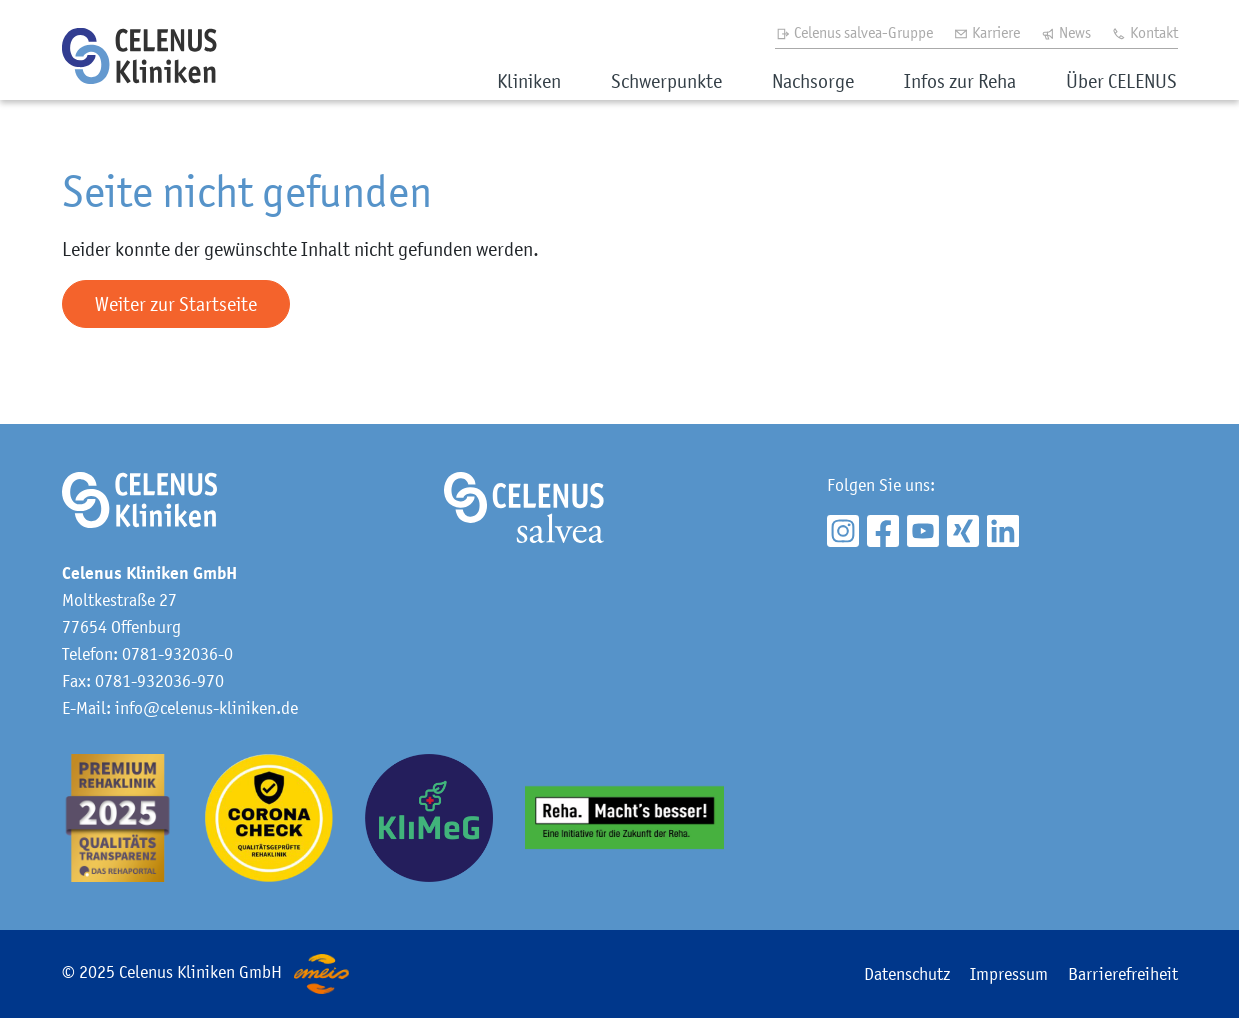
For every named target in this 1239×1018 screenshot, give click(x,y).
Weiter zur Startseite (176, 304)
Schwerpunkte (666, 81)
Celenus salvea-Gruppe (854, 32)
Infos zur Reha (960, 81)
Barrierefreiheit (1123, 974)
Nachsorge (813, 81)
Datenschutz (907, 974)
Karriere (986, 32)
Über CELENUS (1121, 81)
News (1065, 32)
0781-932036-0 (177, 654)
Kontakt (1144, 32)
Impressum (1009, 974)
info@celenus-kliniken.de (206, 708)
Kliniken (529, 81)
